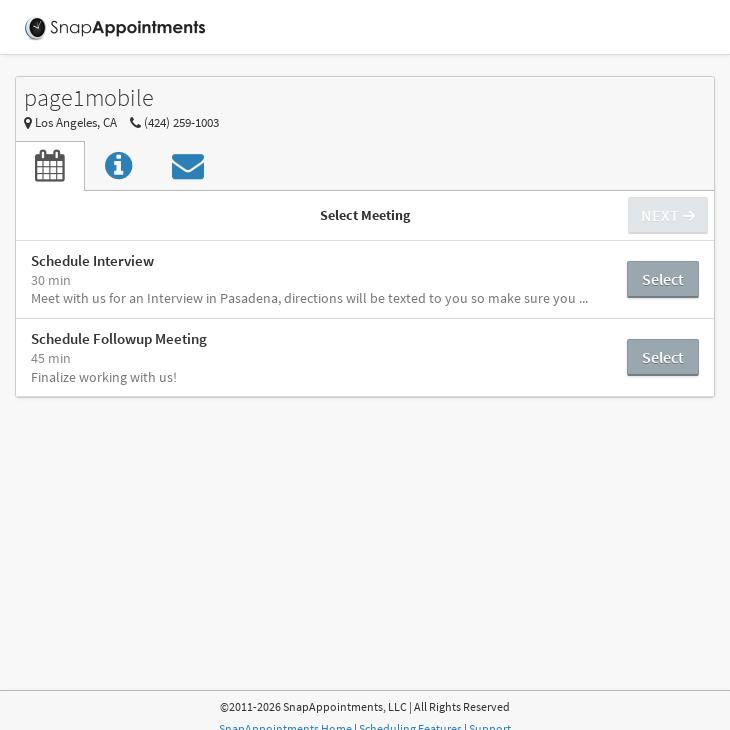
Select (663, 279)
